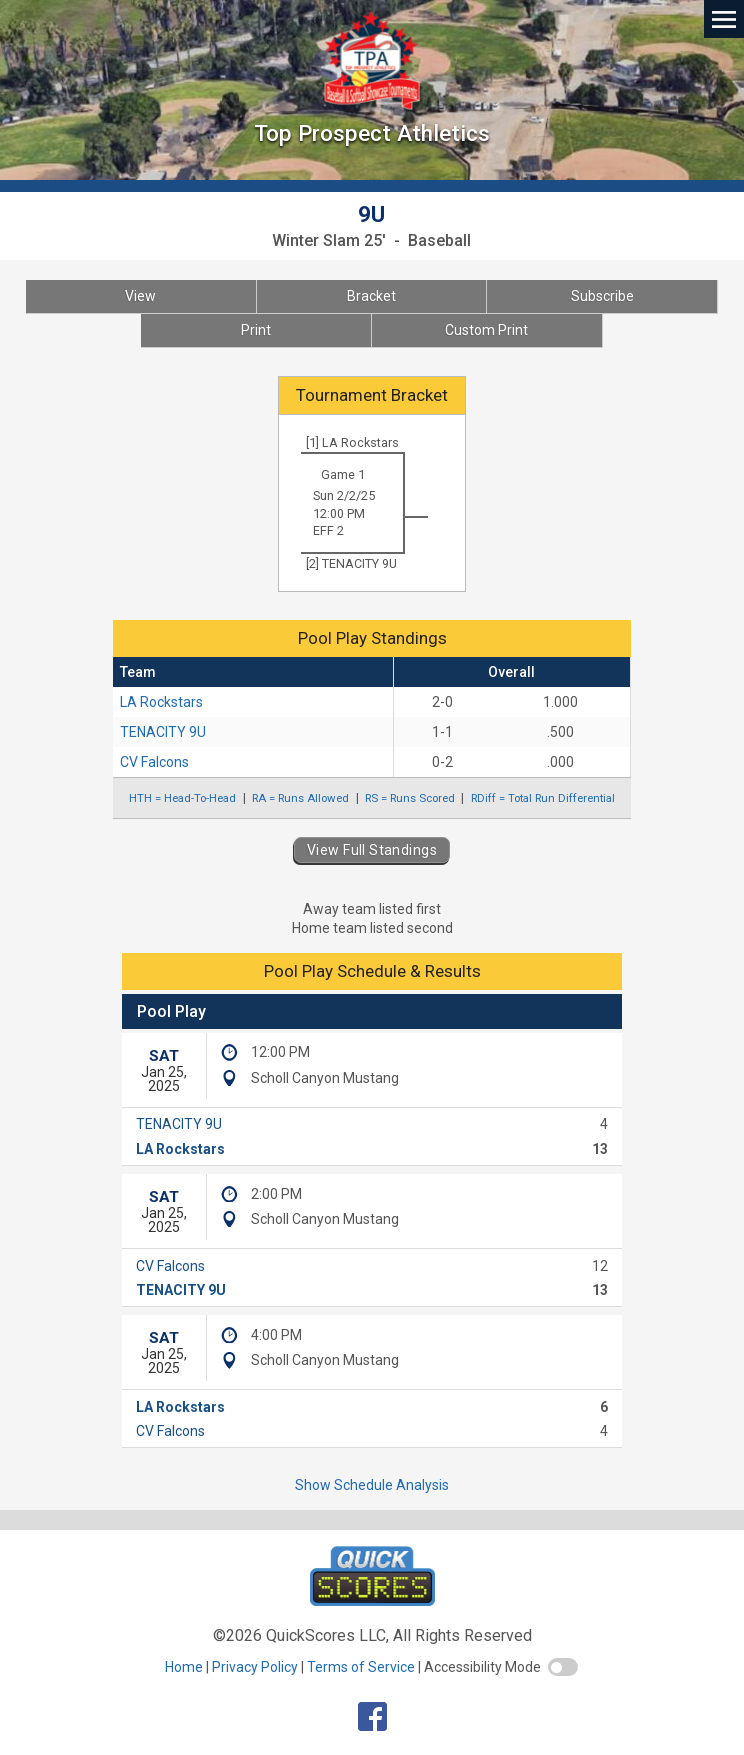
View (140, 296)
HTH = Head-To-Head (182, 798)
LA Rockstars (161, 702)
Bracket (371, 296)
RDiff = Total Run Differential (543, 798)
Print (256, 330)
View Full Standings (372, 850)
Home (184, 1667)
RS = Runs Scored (410, 798)
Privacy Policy (255, 1667)
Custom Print (486, 330)
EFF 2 (328, 530)
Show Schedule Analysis (372, 1485)
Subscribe (602, 296)
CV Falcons (154, 762)
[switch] (563, 1667)
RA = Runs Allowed (300, 798)
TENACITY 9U (163, 732)
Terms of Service (361, 1667)
